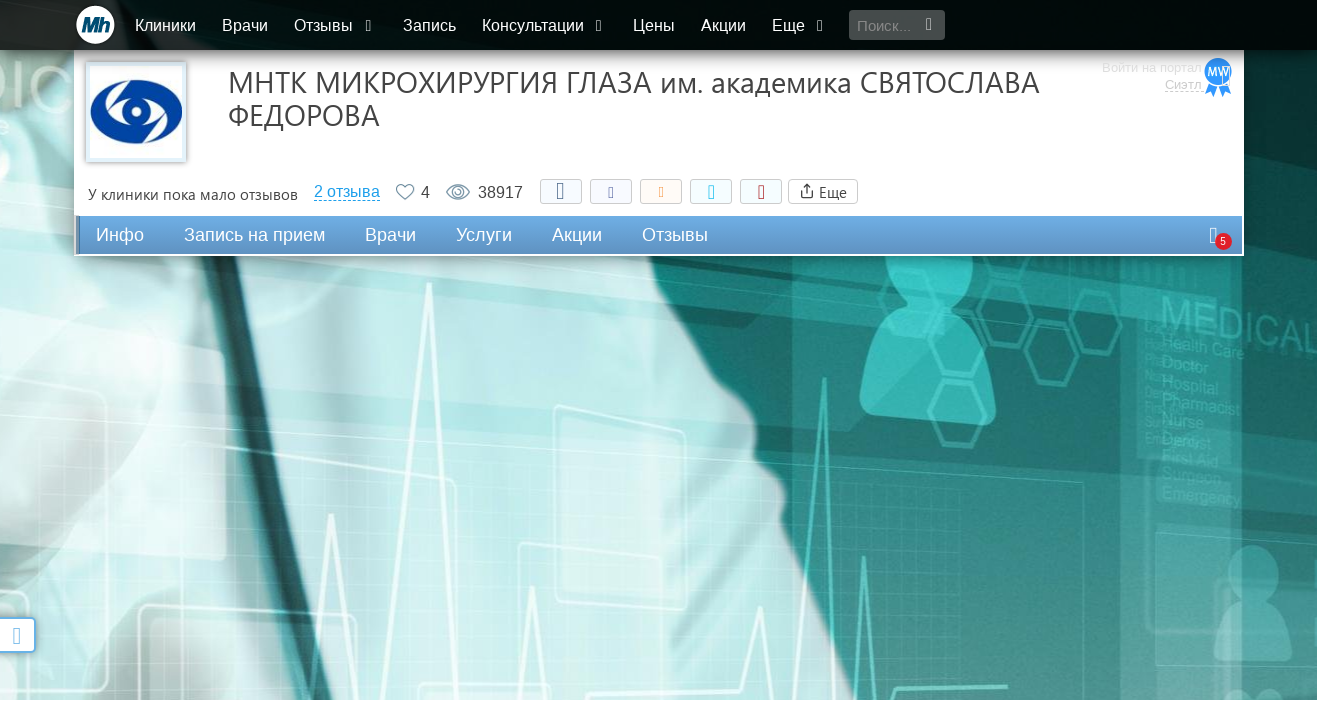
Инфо (120, 235)
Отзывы (337, 25)
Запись (430, 25)
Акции (724, 25)
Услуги (484, 235)
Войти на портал (1151, 17)
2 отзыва (347, 192)
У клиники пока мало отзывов (193, 194)
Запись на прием (254, 235)
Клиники (167, 25)
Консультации (545, 25)
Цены (655, 25)
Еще (801, 25)
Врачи (247, 25)
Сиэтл (1182, 35)
